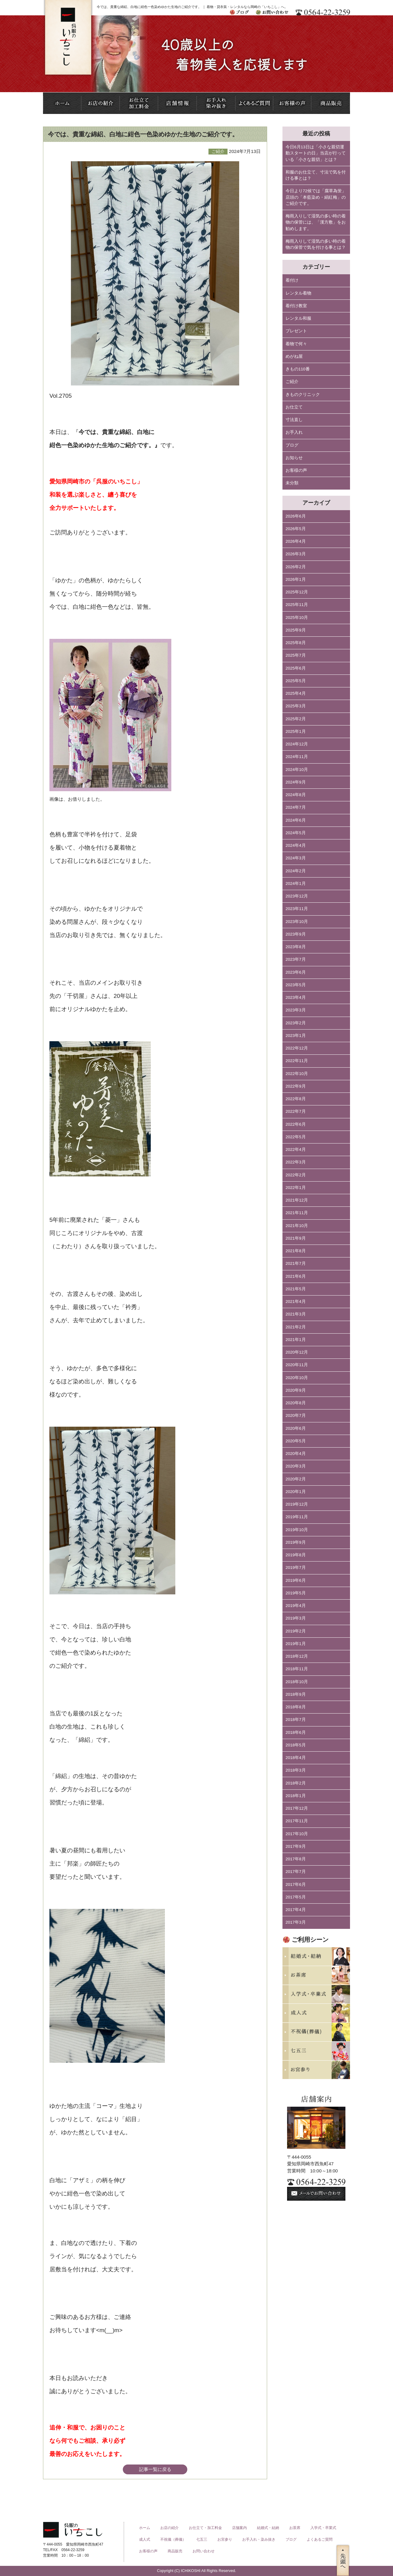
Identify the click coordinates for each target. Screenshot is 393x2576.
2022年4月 (296, 1149)
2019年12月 (297, 1504)
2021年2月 (296, 1327)
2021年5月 (296, 1289)
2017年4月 (296, 1909)
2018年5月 (296, 1745)
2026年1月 (296, 579)
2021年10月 (297, 1225)
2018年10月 (297, 1681)
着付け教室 (296, 305)
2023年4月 (296, 997)
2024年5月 (296, 833)
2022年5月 (296, 1137)
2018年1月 (296, 1795)
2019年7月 (296, 1567)
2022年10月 (297, 1073)
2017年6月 (296, 1884)
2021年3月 (296, 1314)
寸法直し (294, 419)
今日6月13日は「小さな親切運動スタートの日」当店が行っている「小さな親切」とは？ (316, 153)
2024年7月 (296, 807)
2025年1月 (296, 731)
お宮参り (224, 2539)
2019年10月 (297, 1529)
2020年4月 (296, 1453)
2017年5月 (296, 1897)
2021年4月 (296, 1301)
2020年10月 (297, 1377)
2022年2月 (296, 1175)
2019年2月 (296, 1631)
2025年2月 (296, 719)
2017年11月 (297, 1821)
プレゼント (296, 331)
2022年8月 (296, 1098)
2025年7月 (296, 655)
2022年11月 (297, 1060)
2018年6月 (296, 1732)
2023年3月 (296, 1010)
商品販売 (175, 2551)
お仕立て (294, 407)
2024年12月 (297, 744)
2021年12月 (297, 1200)
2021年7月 (296, 1263)
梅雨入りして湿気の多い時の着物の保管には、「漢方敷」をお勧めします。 (316, 222)
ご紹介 (292, 381)
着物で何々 (296, 344)
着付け (292, 280)
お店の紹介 (169, 2528)
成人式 (144, 2539)
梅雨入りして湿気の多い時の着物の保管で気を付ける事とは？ (316, 244)
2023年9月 (296, 934)
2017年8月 (296, 1859)
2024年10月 (297, 769)
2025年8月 (296, 642)
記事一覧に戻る (155, 2469)
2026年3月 (296, 554)
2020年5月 (296, 1441)
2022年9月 (296, 1086)
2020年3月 (296, 1466)
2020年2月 (296, 1479)
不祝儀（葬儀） (173, 2539)
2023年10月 (297, 921)
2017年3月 (296, 1922)
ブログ (292, 445)
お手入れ (294, 432)
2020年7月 (296, 1415)
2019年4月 (296, 1605)
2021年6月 (296, 1276)
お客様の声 (296, 470)
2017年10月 (297, 1833)
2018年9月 (296, 1694)
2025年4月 (296, 693)
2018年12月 (297, 1656)
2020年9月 (296, 1390)
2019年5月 (296, 1593)
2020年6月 (296, 1428)
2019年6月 (296, 1580)
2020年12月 (297, 1352)
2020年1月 (296, 1491)
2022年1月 (296, 1187)
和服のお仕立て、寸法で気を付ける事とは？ (316, 175)
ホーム (144, 2528)
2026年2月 (296, 567)
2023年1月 (296, 1035)
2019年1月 (296, 1643)
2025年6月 (296, 668)
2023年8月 (296, 946)
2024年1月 (296, 883)
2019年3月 (296, 1618)
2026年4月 (296, 541)
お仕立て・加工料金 (205, 2528)
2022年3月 (296, 1162)
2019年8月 (296, 1555)
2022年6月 (296, 1124)
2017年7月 (296, 1871)
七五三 (201, 2539)
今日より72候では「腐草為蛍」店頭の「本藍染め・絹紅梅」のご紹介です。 (316, 197)
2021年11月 (297, 1212)
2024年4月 (296, 845)
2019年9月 (296, 1542)
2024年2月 (296, 871)
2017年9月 (296, 1846)
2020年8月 (296, 1403)
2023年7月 (296, 959)
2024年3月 (296, 858)
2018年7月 (296, 1719)
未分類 (292, 483)
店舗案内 (239, 2528)
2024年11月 (297, 756)
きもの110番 (298, 369)
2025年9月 (296, 630)
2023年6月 (296, 972)
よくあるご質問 (320, 2539)
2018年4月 (296, 1757)
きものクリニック (303, 394)
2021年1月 (296, 1339)
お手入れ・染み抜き (258, 2539)
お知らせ (294, 457)
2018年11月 (297, 1669)
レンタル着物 (298, 293)
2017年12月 (297, 1808)
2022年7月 (296, 1111)
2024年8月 (296, 794)
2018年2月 (296, 1783)
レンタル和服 (298, 318)
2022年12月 (297, 1048)
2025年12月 (297, 592)
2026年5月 (296, 528)
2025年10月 (297, 617)
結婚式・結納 (268, 2528)
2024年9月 (296, 782)
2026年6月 (296, 516)
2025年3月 (296, 706)
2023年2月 (296, 1023)
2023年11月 (297, 908)
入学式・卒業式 (323, 2528)
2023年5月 (296, 985)
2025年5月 (296, 680)
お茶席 (294, 2528)
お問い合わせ (204, 2551)
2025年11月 (297, 604)
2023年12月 (297, 896)
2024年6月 (296, 820)
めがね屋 (294, 356)
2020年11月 (297, 1364)
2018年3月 (296, 1770)
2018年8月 (296, 1707)
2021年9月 (296, 1238)
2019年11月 (297, 1517)
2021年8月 (296, 1251)
